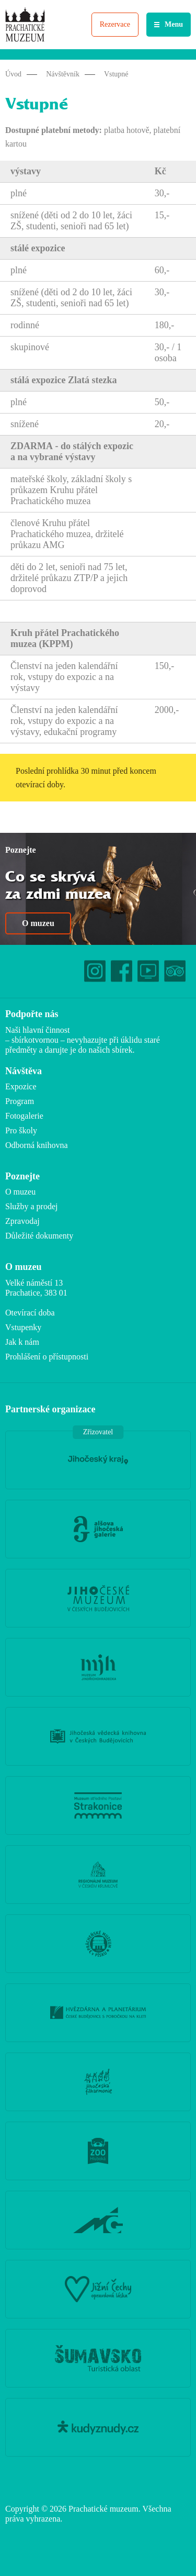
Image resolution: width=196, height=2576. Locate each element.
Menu (174, 24)
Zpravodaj (22, 1221)
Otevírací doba (30, 1312)
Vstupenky (23, 1327)
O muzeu (38, 923)
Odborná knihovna (36, 1145)
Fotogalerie (24, 1115)
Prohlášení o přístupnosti (46, 1356)
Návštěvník (62, 74)
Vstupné (116, 74)
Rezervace (115, 24)
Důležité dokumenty (39, 1235)
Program (19, 1101)
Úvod (13, 74)
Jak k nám (22, 1341)
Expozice (21, 1086)
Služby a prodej (31, 1206)
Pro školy (21, 1130)
